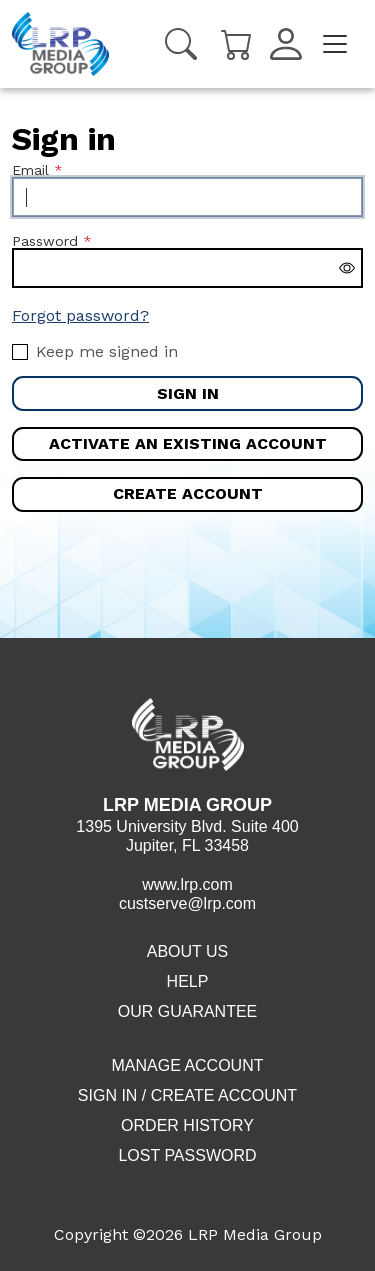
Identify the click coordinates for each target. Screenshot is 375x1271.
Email (30, 170)
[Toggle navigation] (335, 44)
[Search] (181, 44)
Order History (187, 1125)
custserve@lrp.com (187, 903)
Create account (188, 493)
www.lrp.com (187, 884)
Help (188, 981)
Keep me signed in (107, 352)
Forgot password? (80, 315)
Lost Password (187, 1155)
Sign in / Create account (187, 1095)
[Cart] (237, 42)
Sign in (188, 393)
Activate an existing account (188, 443)
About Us (188, 951)
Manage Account (187, 1065)
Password (45, 241)
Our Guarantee (188, 1011)
